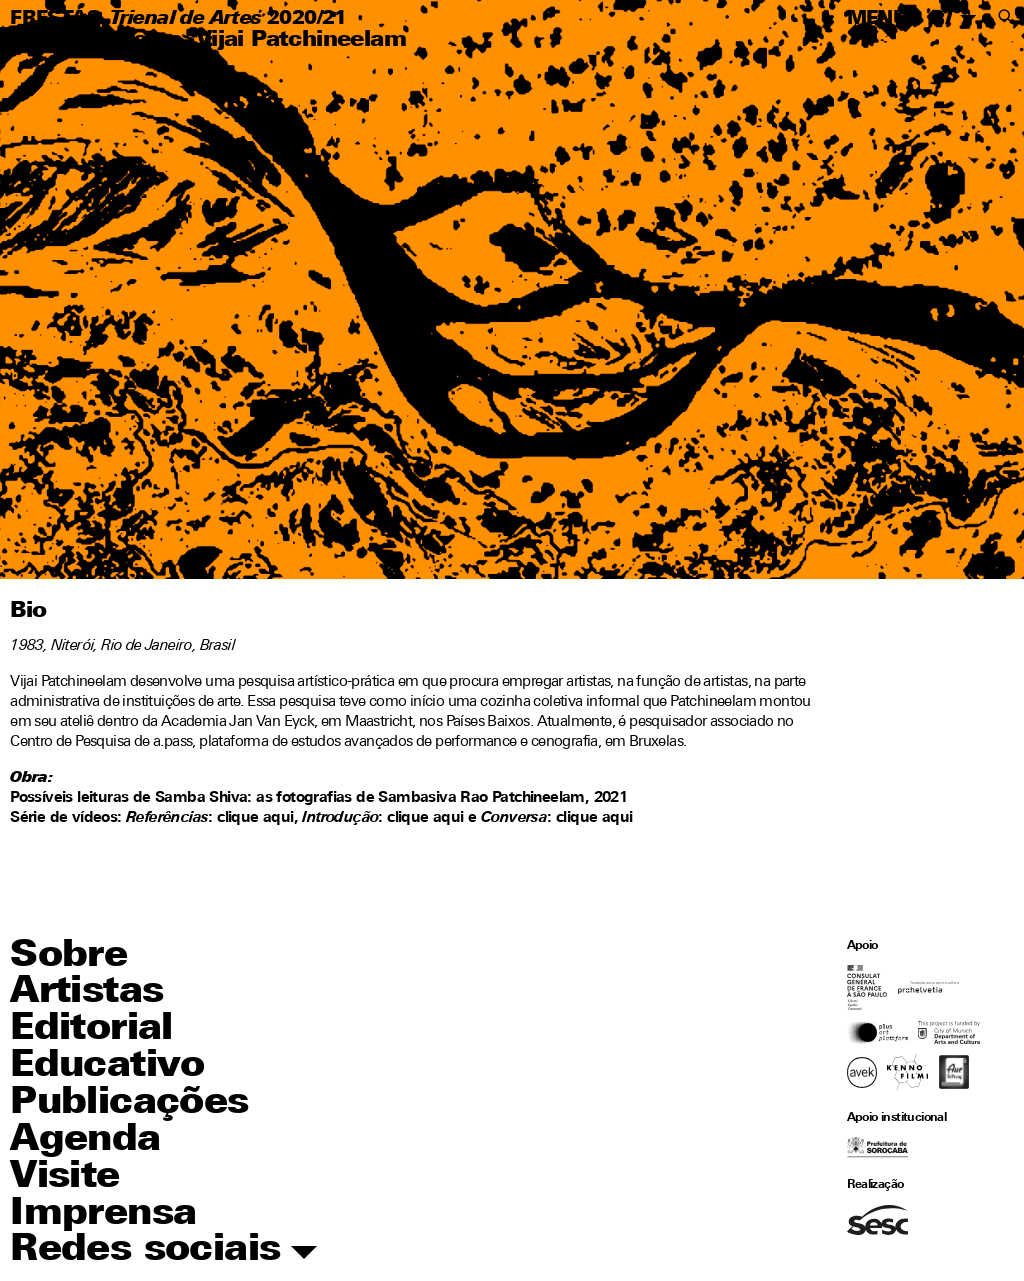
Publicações (129, 1103)
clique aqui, (257, 818)
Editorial (91, 1029)
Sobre (68, 956)
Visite (64, 1177)
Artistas (136, 40)
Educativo (107, 1066)
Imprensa (103, 1214)
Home (44, 40)
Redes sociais (163, 1251)
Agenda (85, 1140)
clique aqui (425, 818)
